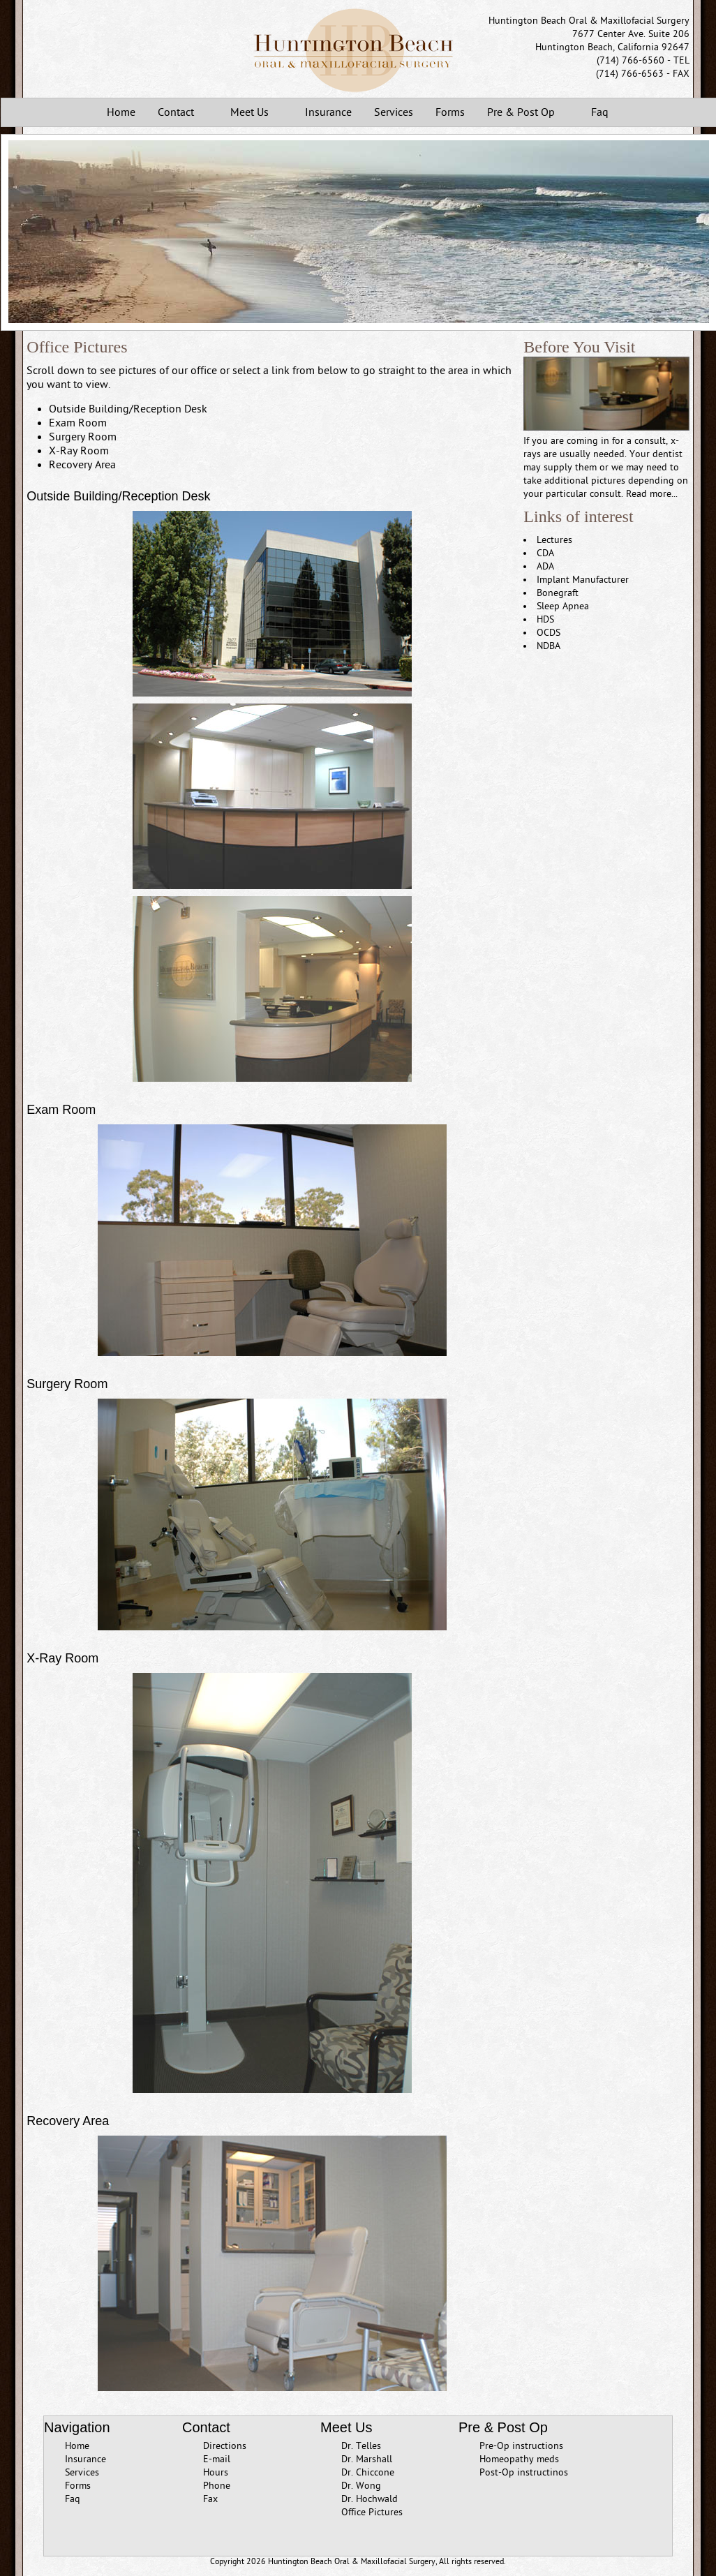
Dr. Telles (361, 2446)
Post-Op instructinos (523, 2472)
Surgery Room (83, 437)
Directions (224, 2446)
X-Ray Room (79, 451)
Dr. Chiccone (367, 2472)
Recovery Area (82, 465)
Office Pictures (372, 2512)
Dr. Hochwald (369, 2499)
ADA (545, 566)
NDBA (548, 646)
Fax (210, 2499)
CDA (545, 553)
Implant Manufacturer (583, 580)
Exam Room (78, 423)
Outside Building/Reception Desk (128, 409)
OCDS (548, 633)
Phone (216, 2486)
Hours (215, 2472)
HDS (545, 619)
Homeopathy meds (519, 2459)
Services (393, 112)
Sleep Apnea (563, 606)
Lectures (554, 540)
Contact (179, 113)
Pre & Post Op (524, 113)
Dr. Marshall (366, 2459)
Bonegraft (558, 593)
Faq (600, 112)
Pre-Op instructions (521, 2446)
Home (121, 112)
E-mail (216, 2459)
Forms (450, 112)
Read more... (652, 494)
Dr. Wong (361, 2486)
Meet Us (252, 113)
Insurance (328, 112)
